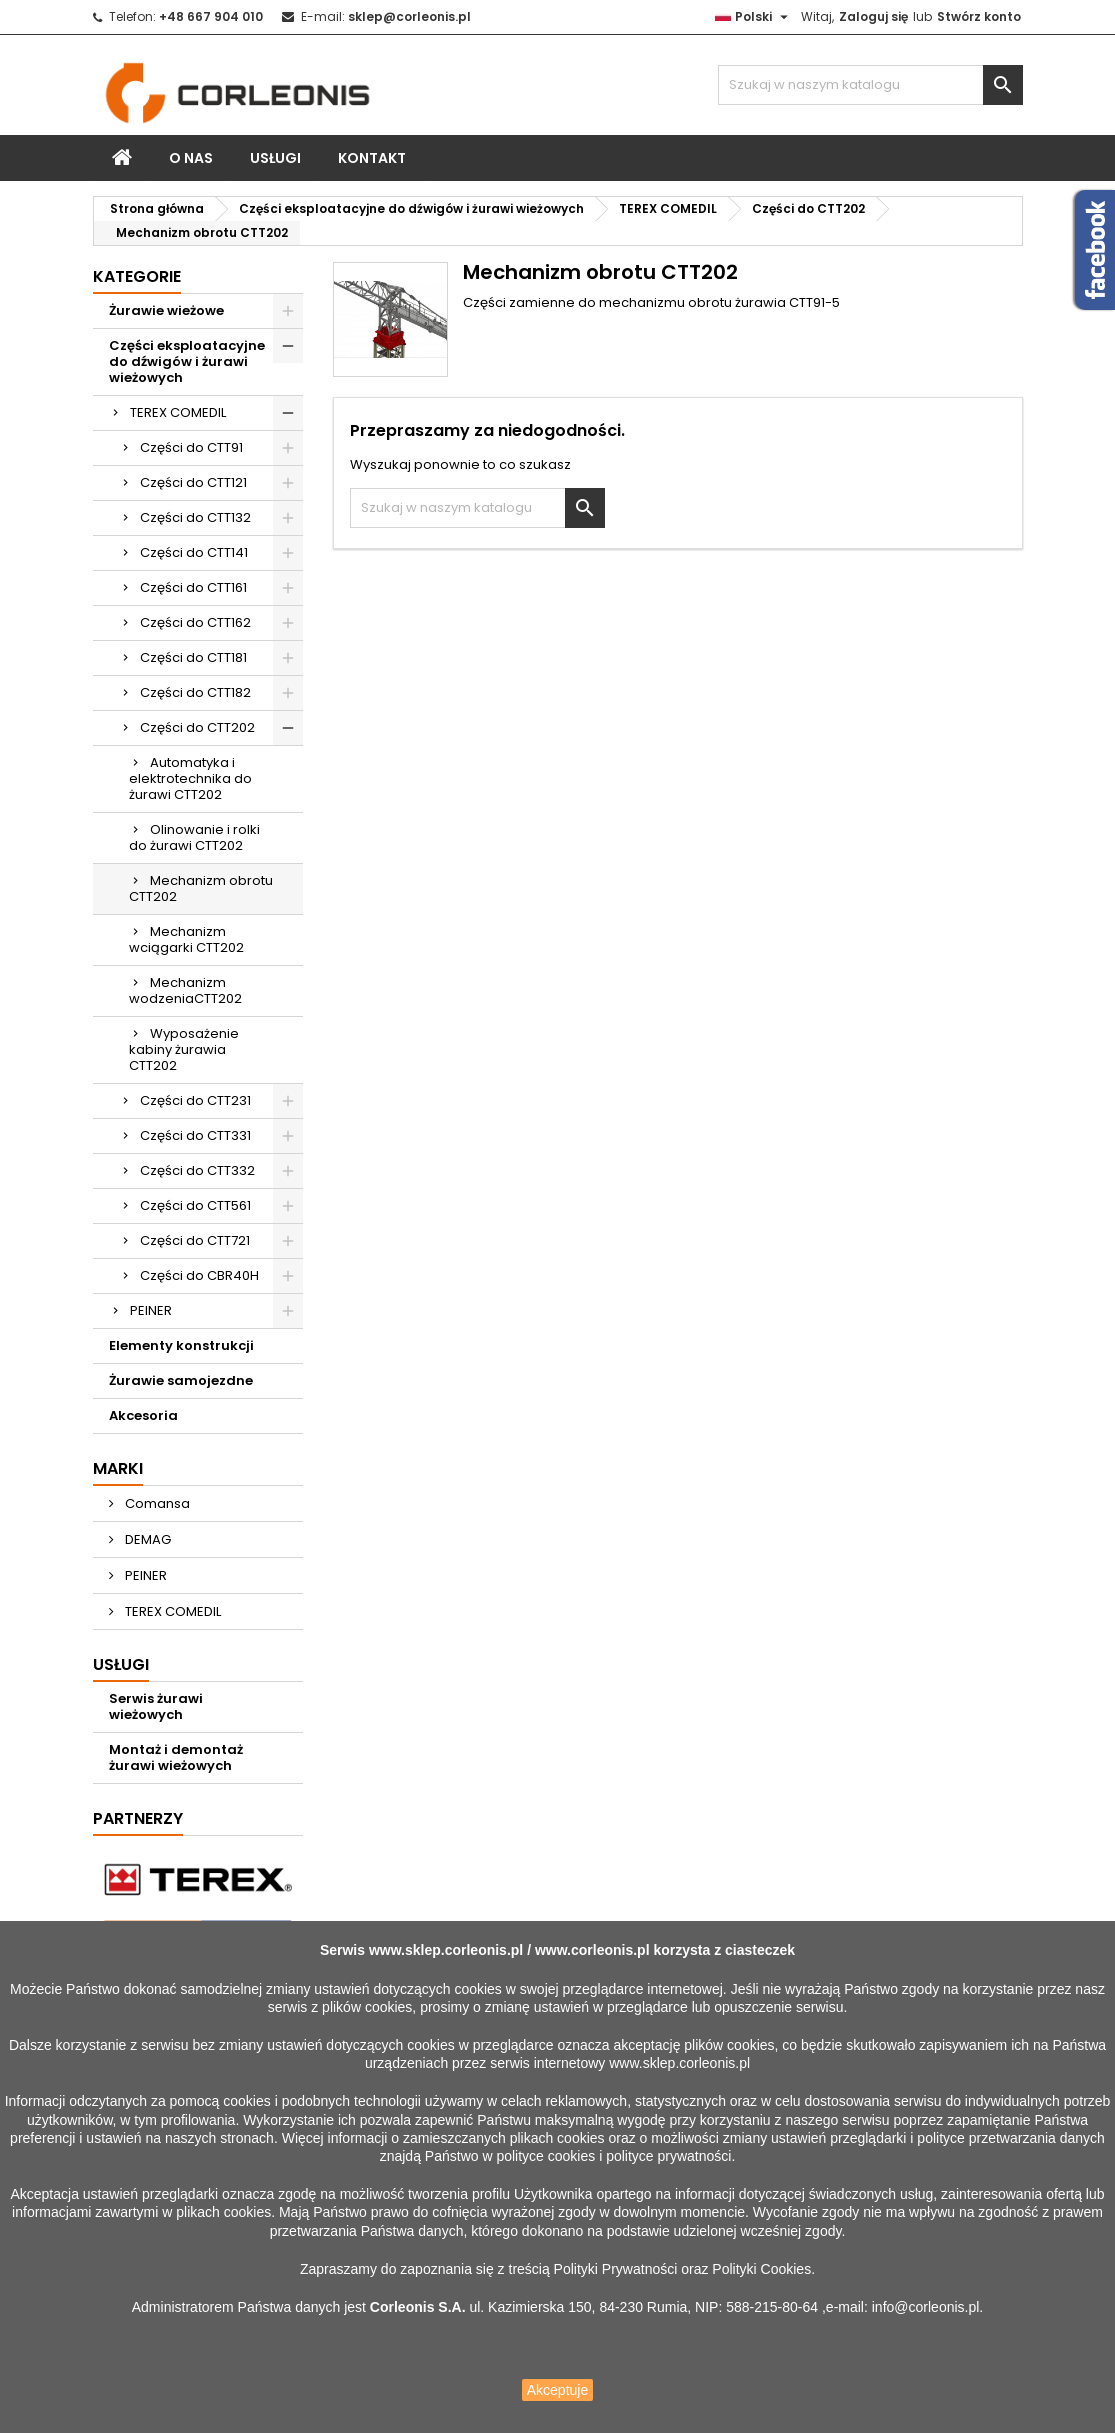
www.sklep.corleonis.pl (446, 1950)
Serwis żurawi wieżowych (156, 1706)
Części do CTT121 (193, 482)
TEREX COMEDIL (178, 412)
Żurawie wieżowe (166, 310)
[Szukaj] (870, 85)
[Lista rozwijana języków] (754, 17)
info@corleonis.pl (926, 2307)
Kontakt (372, 158)
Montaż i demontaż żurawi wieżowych (176, 1757)
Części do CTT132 (195, 517)
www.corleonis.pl (592, 1950)
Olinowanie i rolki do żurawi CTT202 (194, 837)
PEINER (151, 1310)
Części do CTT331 (195, 1135)
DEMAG (146, 1539)
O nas (191, 158)
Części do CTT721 (195, 1240)
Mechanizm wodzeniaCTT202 (185, 990)
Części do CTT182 (195, 692)
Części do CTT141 (194, 552)
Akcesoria (143, 1415)
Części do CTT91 (191, 447)
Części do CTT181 (193, 657)
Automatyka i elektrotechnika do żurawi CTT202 (190, 778)
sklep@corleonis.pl (409, 16)
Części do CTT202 (197, 727)
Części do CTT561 (195, 1205)
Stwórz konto (979, 16)
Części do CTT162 (195, 622)
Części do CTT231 (195, 1100)
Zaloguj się (873, 16)
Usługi (275, 158)
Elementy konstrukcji (181, 1345)
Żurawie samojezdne (181, 1380)
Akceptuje (557, 2390)
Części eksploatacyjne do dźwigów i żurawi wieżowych (187, 361)
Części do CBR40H (199, 1275)
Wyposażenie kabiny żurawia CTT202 (184, 1049)
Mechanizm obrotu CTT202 (201, 888)
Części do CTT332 (197, 1170)
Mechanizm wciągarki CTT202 (186, 939)
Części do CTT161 (193, 587)
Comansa (156, 1503)
